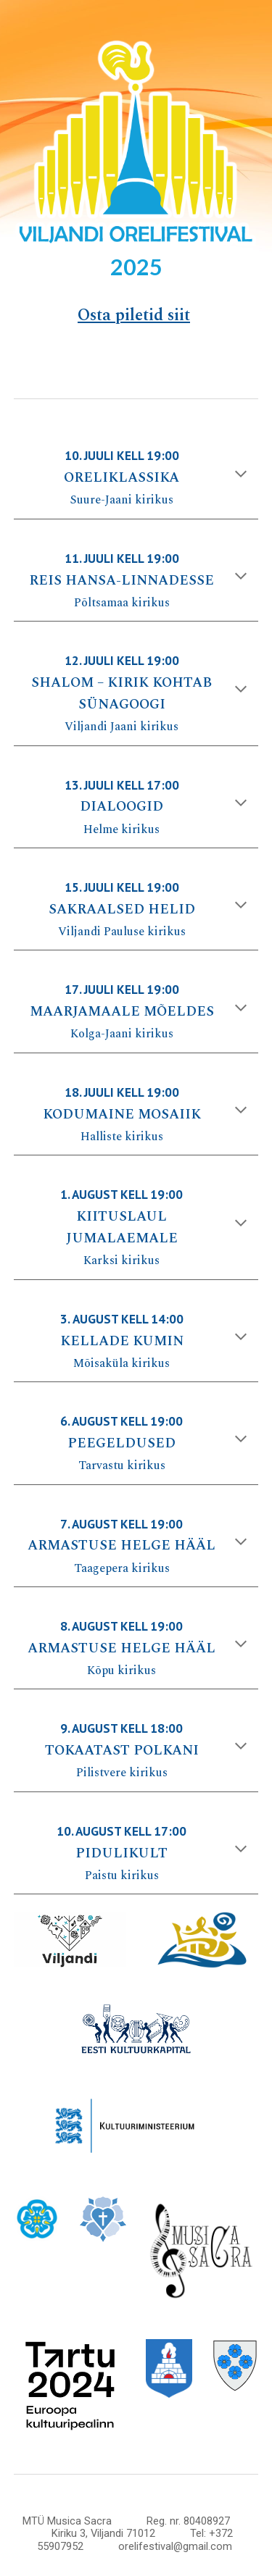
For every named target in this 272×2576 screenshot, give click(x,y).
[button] (240, 475)
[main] (136, 264)
